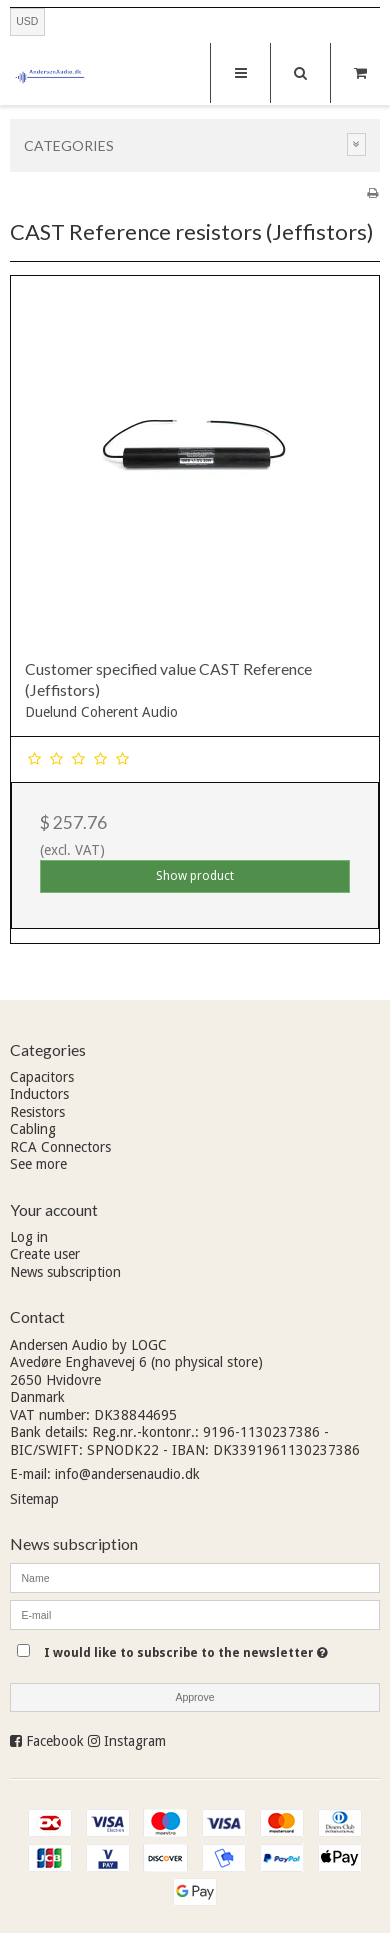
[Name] (195, 1577)
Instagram (135, 1741)
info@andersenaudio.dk (127, 1474)
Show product (195, 876)
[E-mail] (195, 1614)
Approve (194, 1697)
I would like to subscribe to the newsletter (186, 1648)
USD (27, 21)
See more (38, 1164)
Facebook (55, 1741)
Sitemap (34, 1499)
